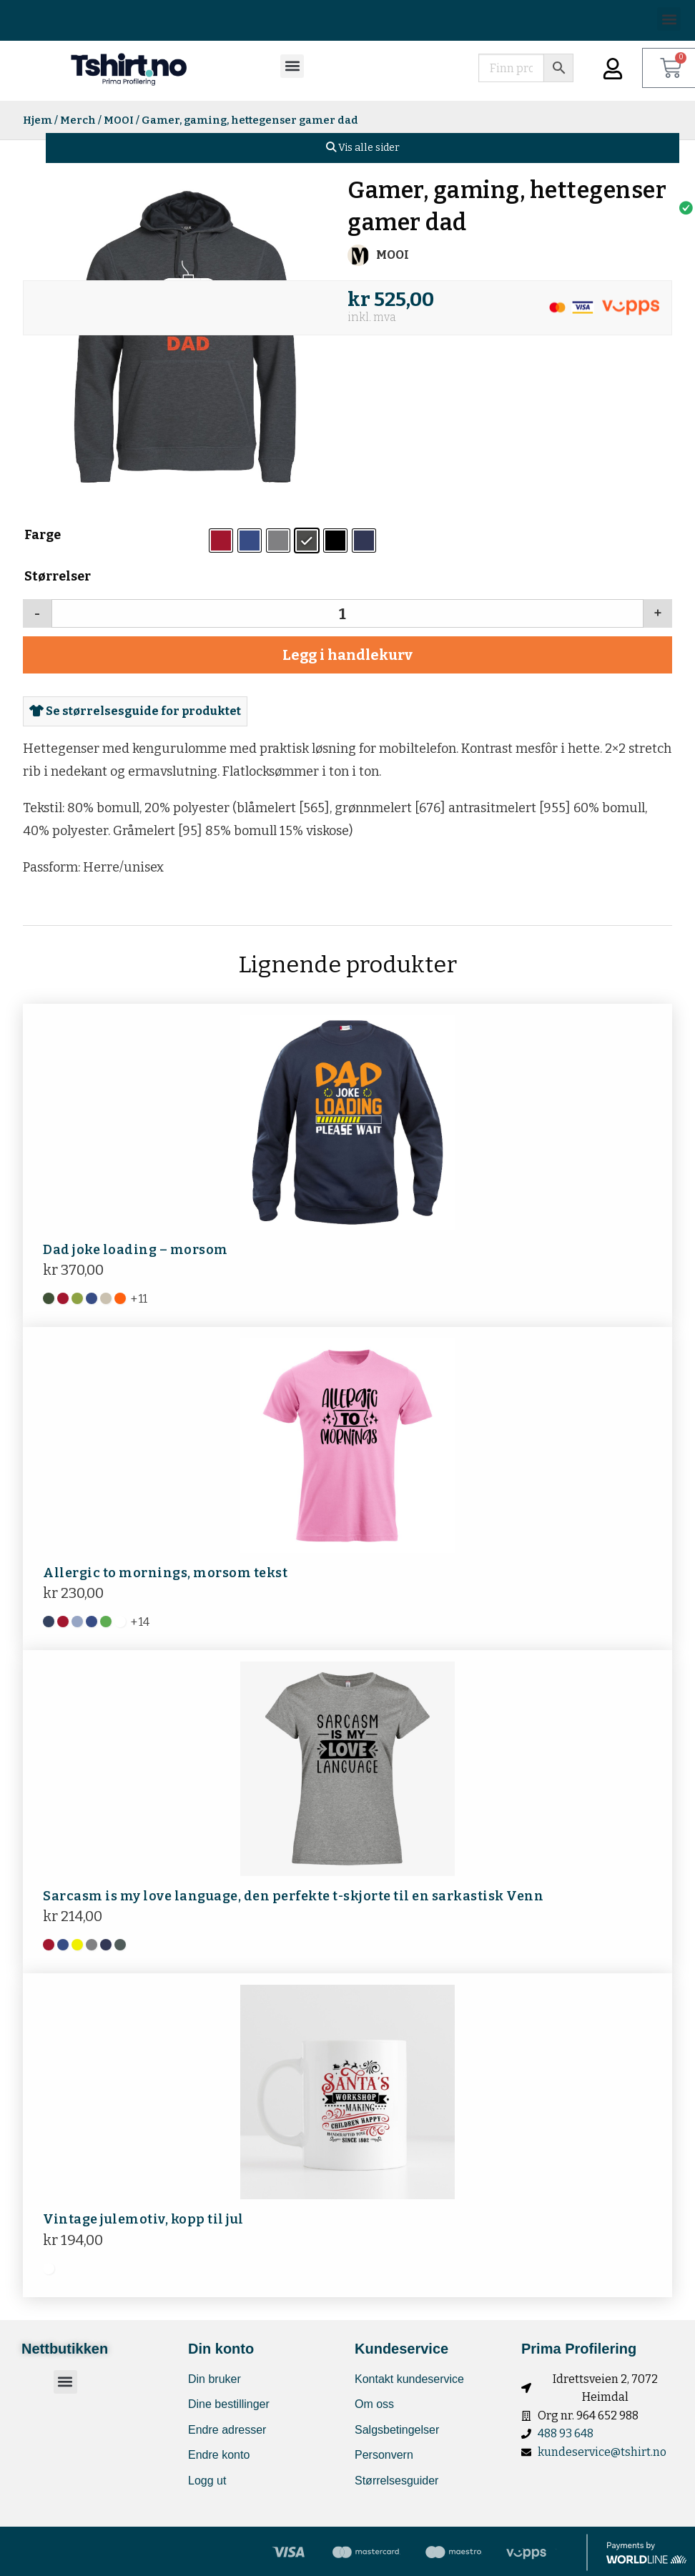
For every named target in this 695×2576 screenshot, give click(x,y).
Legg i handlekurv (347, 654)
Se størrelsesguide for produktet (135, 711)
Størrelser (57, 576)
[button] (669, 19)
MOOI (119, 120)
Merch (78, 120)
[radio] (221, 540)
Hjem (37, 120)
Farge (42, 535)
